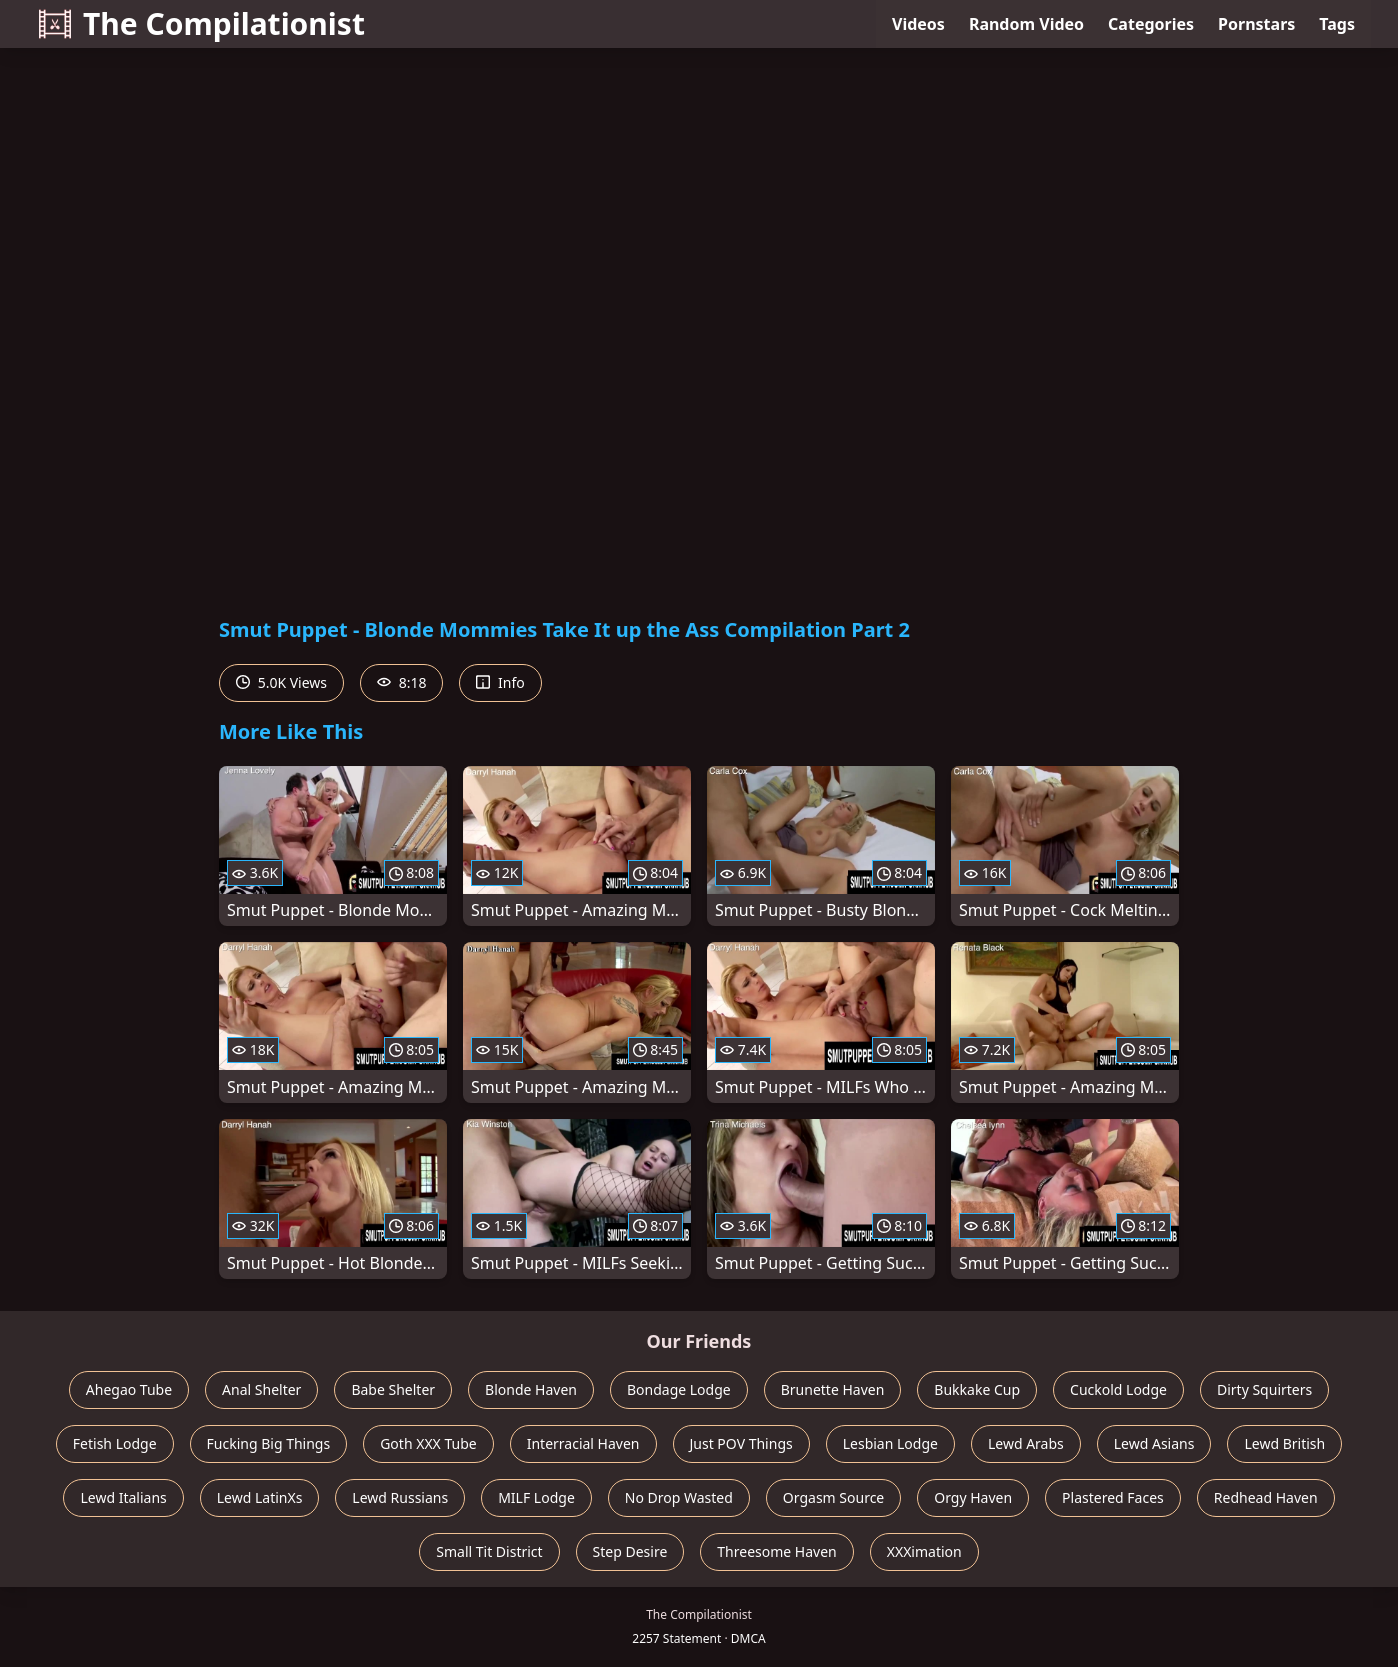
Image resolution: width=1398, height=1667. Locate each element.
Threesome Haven (776, 1551)
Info (500, 682)
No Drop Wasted (679, 1497)
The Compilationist (202, 23)
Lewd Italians (123, 1497)
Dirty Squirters (1264, 1389)
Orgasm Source (833, 1497)
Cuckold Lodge (1118, 1389)
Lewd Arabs (1026, 1443)
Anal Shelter (261, 1389)
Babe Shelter (393, 1389)
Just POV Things (741, 1443)
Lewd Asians (1154, 1443)
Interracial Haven (583, 1443)
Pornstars (1256, 24)
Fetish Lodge (115, 1443)
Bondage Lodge (679, 1389)
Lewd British (1284, 1443)
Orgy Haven (973, 1497)
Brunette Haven (833, 1389)
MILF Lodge (536, 1497)
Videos (918, 24)
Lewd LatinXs (260, 1497)
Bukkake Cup (977, 1389)
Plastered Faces (1113, 1497)
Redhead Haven (1266, 1497)
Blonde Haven (531, 1389)
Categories (1151, 24)
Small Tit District (489, 1551)
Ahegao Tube (129, 1389)
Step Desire (630, 1551)
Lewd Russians (400, 1497)
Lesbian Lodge (890, 1443)
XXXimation (924, 1551)
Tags (1337, 24)
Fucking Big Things (269, 1443)
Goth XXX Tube (428, 1443)
